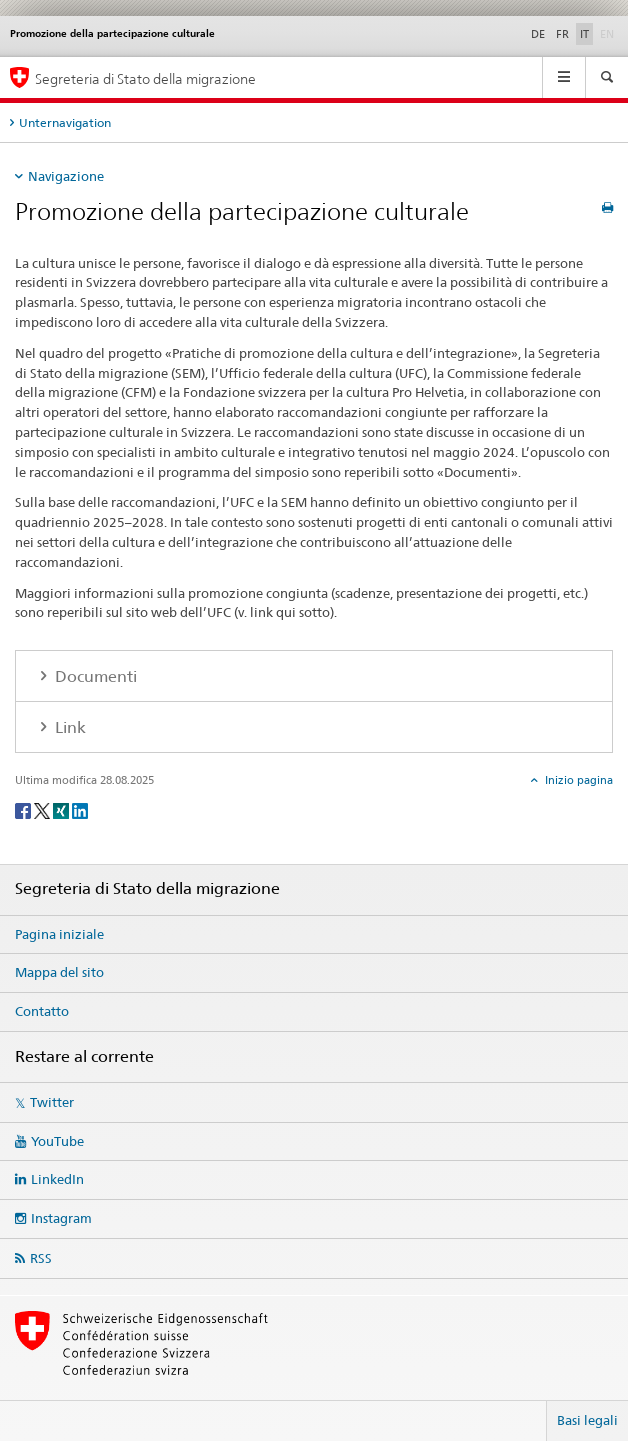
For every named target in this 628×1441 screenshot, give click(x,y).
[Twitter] (43, 809)
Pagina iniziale (59, 934)
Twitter (52, 1102)
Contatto (42, 1011)
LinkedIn (57, 1179)
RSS (41, 1258)
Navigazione (66, 176)
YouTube (57, 1141)
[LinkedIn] (80, 809)
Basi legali (587, 1420)
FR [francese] (562, 34)
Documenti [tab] (94, 676)
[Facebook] (24, 809)
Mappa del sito (59, 972)
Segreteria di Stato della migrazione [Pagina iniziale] (145, 78)
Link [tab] (68, 727)
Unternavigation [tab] (65, 122)
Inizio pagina (577, 780)
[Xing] (62, 809)
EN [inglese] (609, 33)
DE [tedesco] (538, 34)
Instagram (61, 1218)
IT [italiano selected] (584, 34)
